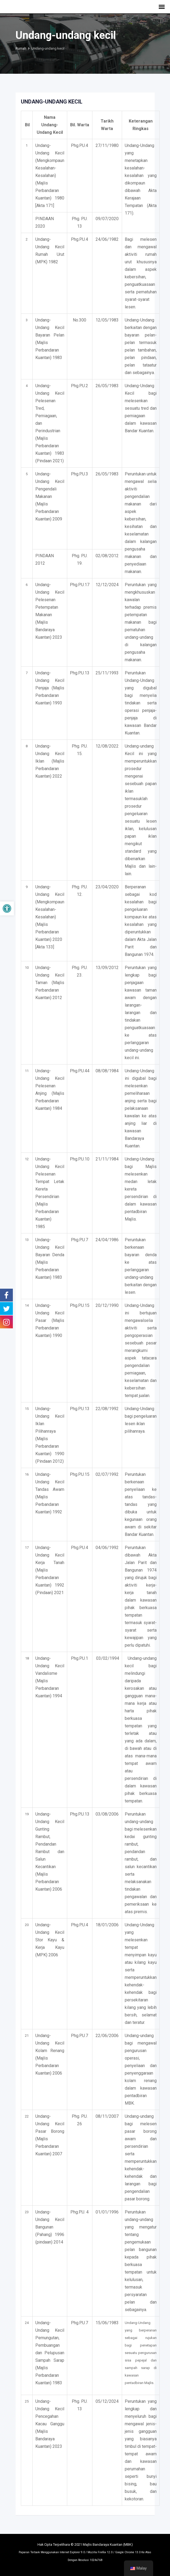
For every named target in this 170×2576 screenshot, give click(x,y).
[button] (7, 908)
